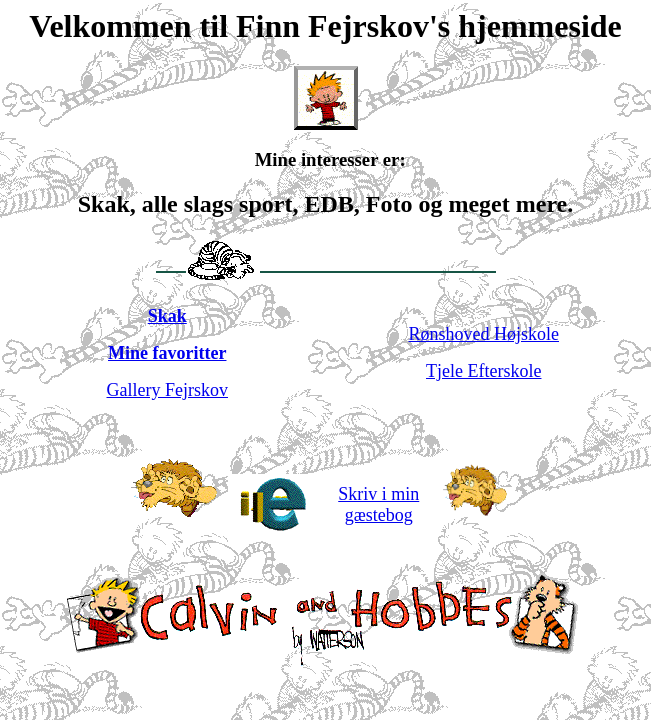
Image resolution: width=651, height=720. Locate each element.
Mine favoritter (167, 353)
